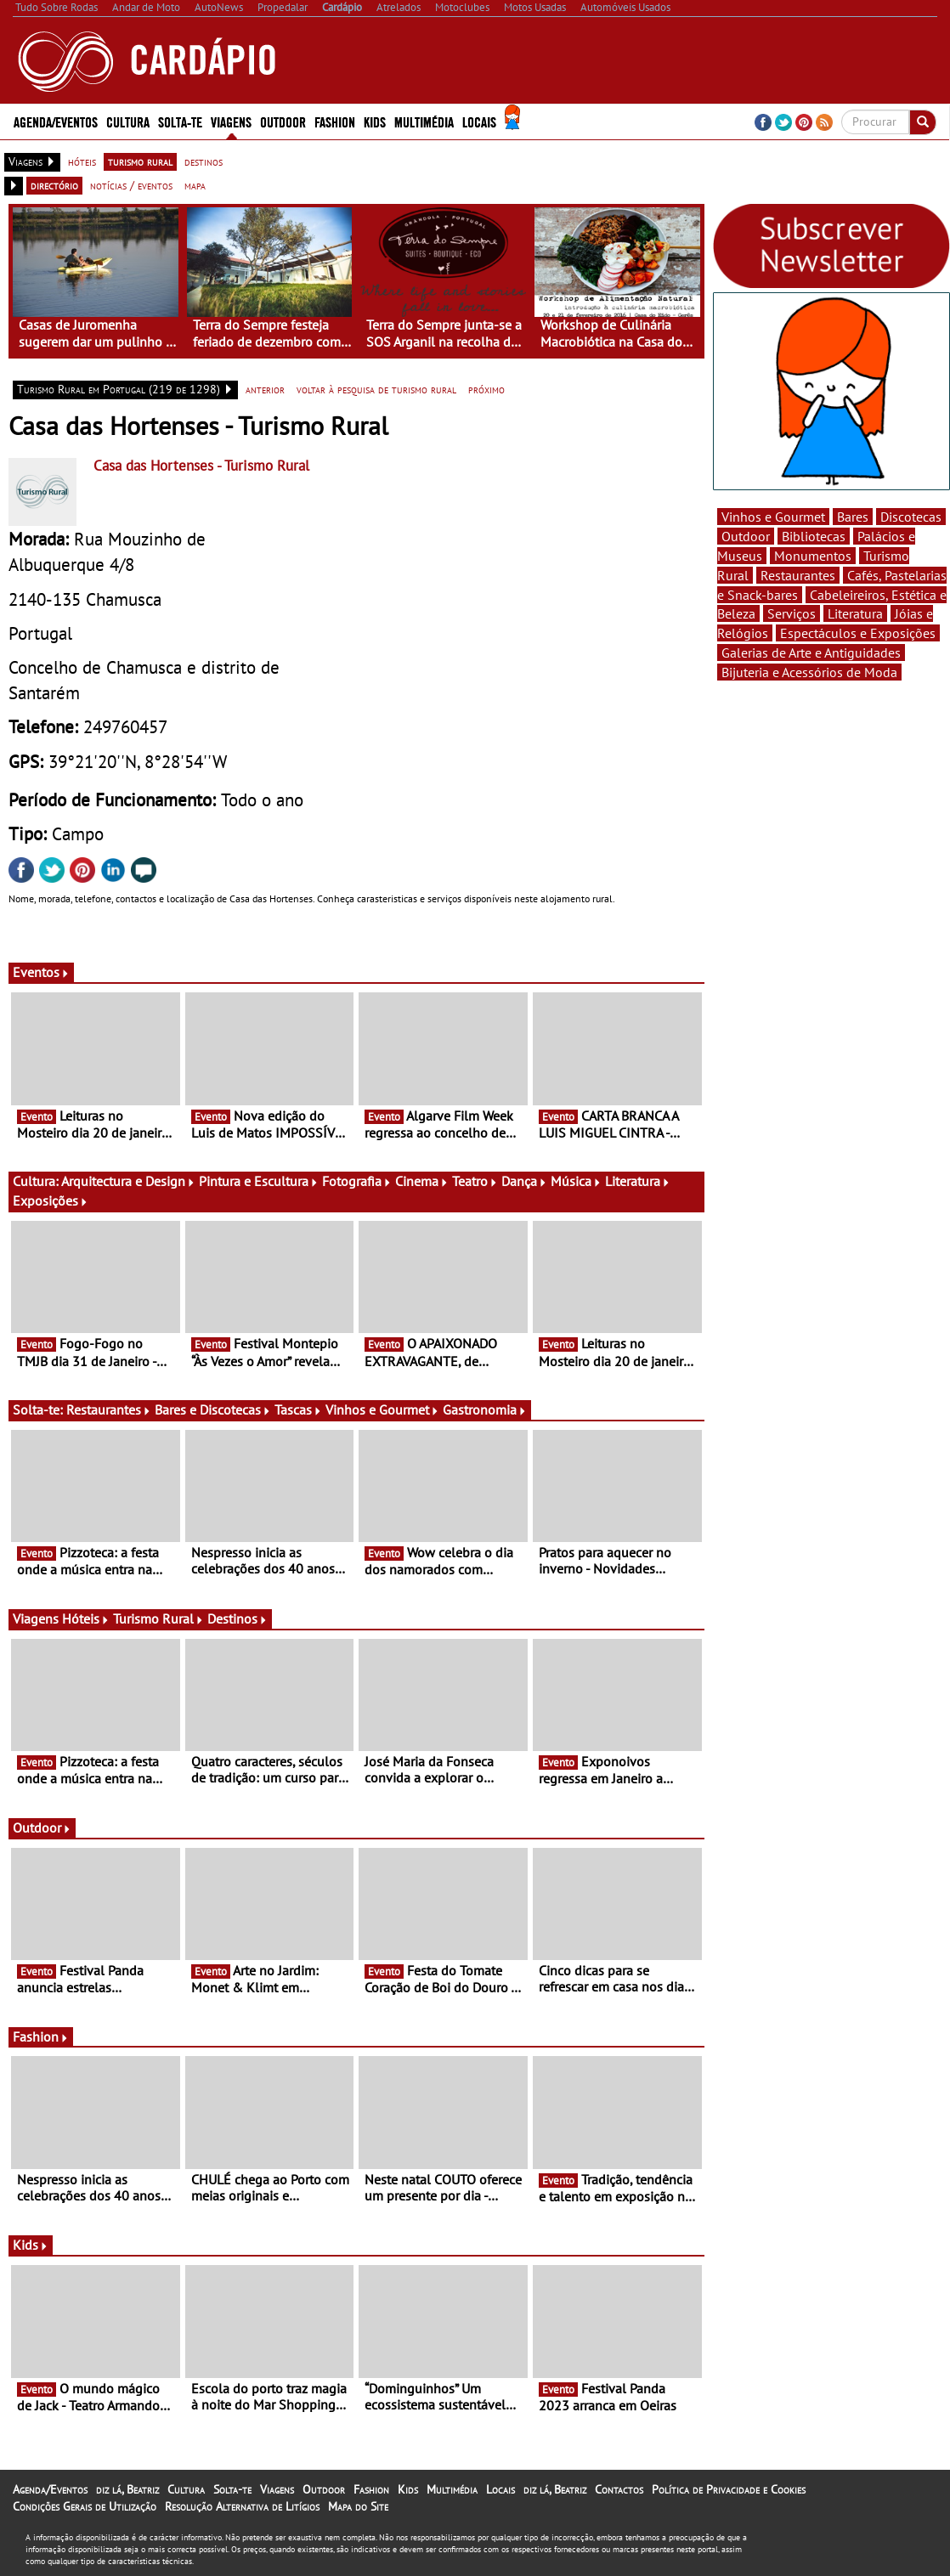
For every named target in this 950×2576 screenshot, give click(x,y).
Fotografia (357, 1180)
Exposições (50, 1200)
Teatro (475, 1180)
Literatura (637, 1180)
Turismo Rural (158, 1618)
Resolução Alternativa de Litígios (242, 2506)
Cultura (128, 121)
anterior (265, 389)
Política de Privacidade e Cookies (729, 2489)
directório (54, 185)
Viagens (231, 121)
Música (576, 1180)
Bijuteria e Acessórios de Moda (809, 672)
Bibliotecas (813, 536)
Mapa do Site (358, 2506)
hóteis (82, 161)
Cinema (422, 1180)
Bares (852, 516)
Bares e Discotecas (213, 1409)
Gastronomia (485, 1409)
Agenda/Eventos (56, 121)
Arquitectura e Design (128, 1180)
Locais (479, 121)
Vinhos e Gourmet (382, 1409)
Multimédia (424, 121)
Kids (375, 121)
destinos (203, 161)
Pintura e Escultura (259, 1180)
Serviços (791, 613)
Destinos (237, 1618)
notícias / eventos (131, 185)
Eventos (41, 971)
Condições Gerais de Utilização (84, 2506)
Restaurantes (108, 1409)
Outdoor (283, 121)
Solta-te (180, 121)
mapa (195, 185)
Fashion (334, 121)
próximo (486, 389)
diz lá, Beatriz (127, 2489)
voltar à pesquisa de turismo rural (376, 389)
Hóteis (86, 1618)
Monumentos (812, 555)
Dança (524, 1180)
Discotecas (911, 516)
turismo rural (140, 161)
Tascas (298, 1409)
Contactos (619, 2489)
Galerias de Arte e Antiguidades (811, 652)
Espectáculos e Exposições (858, 632)
